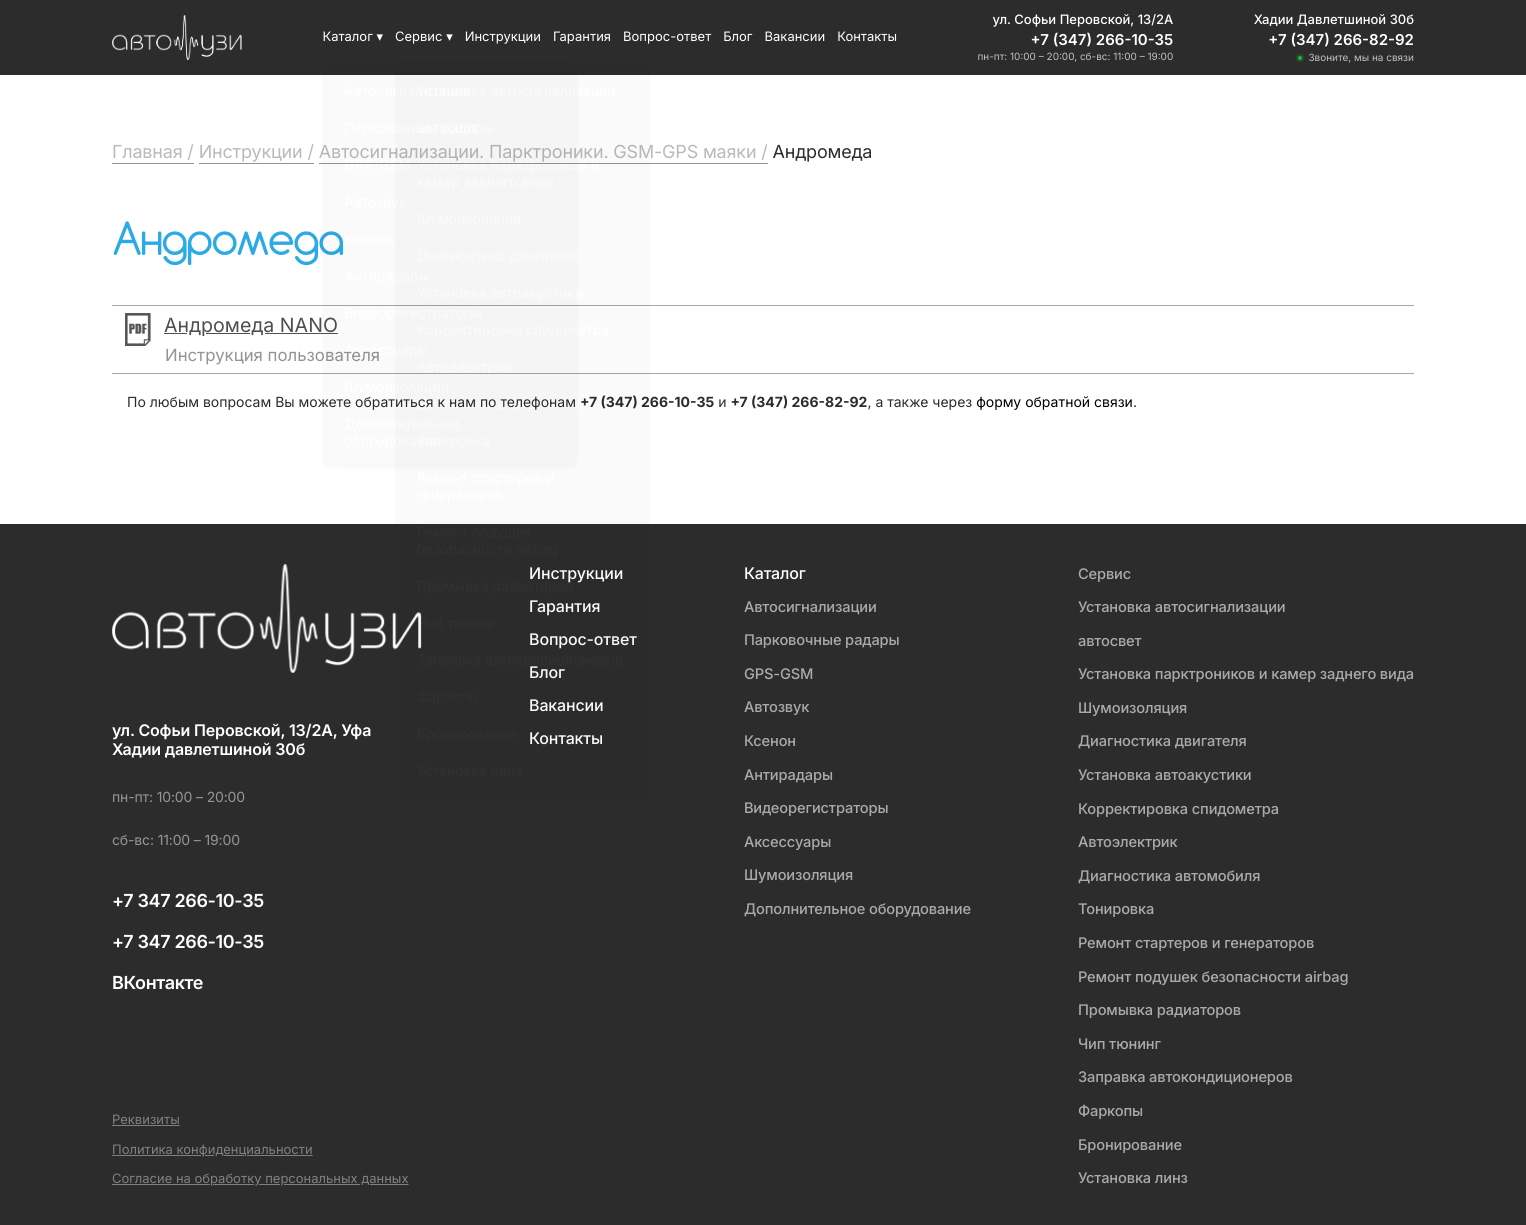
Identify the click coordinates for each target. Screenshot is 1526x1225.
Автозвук (768, 705)
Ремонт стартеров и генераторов (1191, 938)
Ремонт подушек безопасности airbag (1208, 971)
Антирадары (780, 772)
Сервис (1097, 573)
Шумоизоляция (791, 871)
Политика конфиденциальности (212, 1142)
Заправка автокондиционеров (1180, 1070)
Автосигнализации (803, 606)
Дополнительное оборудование (851, 904)
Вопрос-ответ (667, 37)
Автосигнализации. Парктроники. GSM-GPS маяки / (543, 152)
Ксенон (761, 738)
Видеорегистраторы (809, 805)
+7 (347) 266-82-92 (1341, 39)
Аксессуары (779, 838)
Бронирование (1123, 1137)
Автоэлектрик (1121, 838)
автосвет (1102, 639)
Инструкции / (256, 152)
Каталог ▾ (352, 37)
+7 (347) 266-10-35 (1102, 39)
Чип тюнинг (1112, 1037)
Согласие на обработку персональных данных (260, 1171)
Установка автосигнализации (1176, 606)
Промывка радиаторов (1153, 1004)
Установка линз (1126, 1170)
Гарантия (582, 37)
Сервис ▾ (424, 37)
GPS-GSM (770, 672)
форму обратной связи (1054, 402)
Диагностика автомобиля (1163, 871)
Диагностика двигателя (1156, 738)
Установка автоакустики (1159, 772)
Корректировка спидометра (1173, 805)
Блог (737, 37)
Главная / (153, 152)
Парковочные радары (814, 639)
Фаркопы (1103, 1104)
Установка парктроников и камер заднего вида (1242, 672)
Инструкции (503, 37)
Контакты (867, 37)
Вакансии (795, 37)
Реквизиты (146, 1112)
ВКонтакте (157, 983)
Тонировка (1109, 904)
